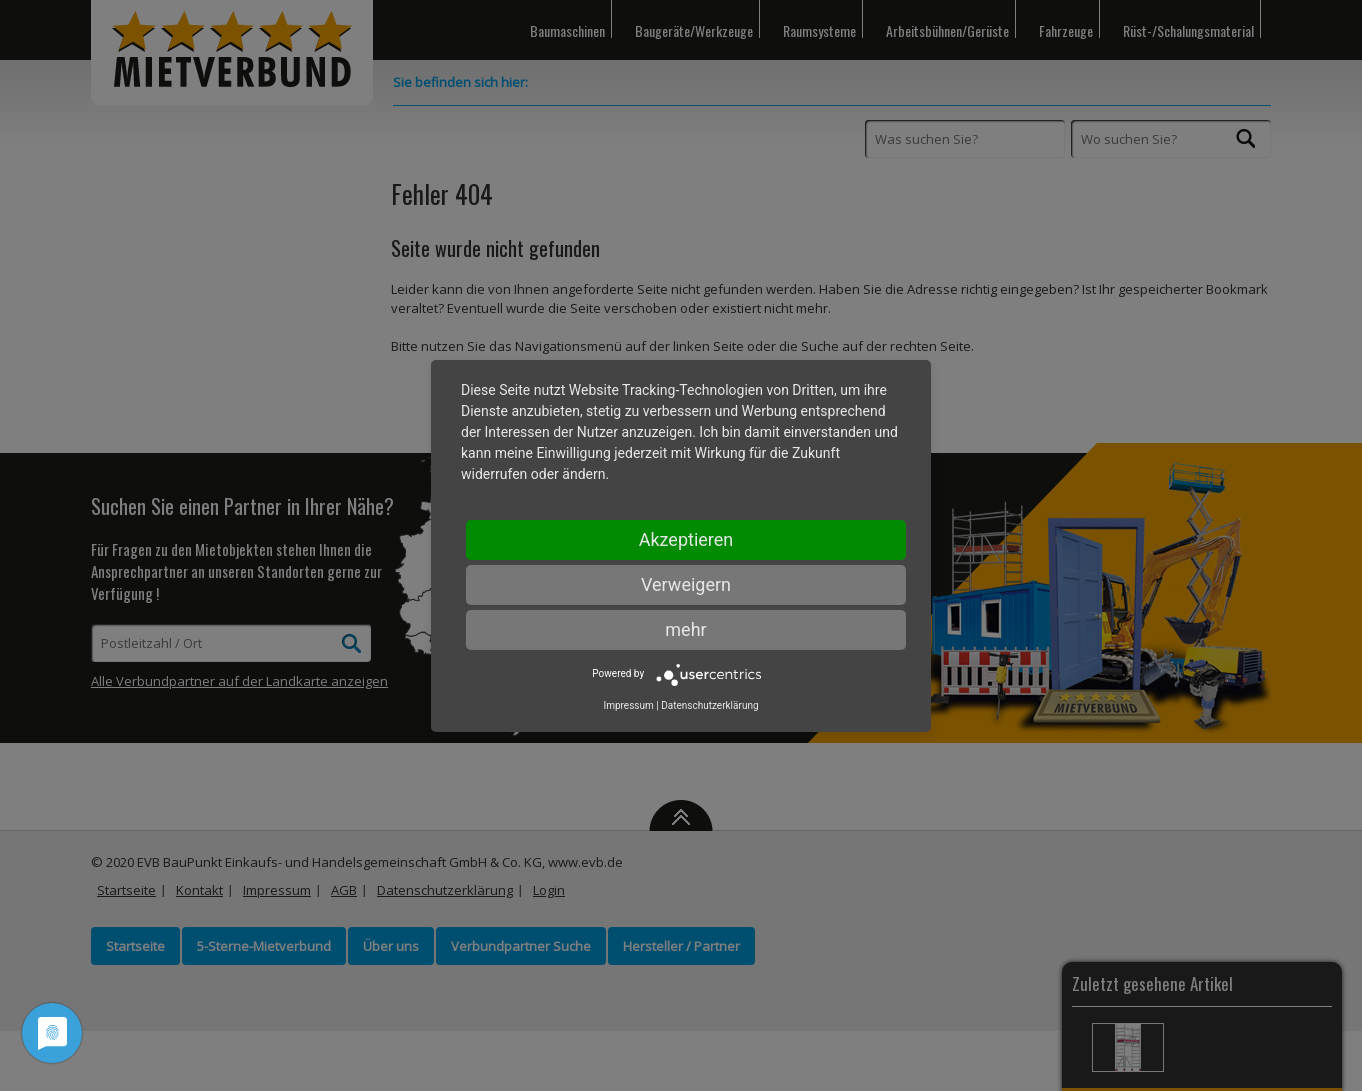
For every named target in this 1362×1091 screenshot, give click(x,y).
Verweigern (686, 584)
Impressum (628, 705)
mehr (685, 629)
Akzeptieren (686, 539)
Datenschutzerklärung (709, 705)
